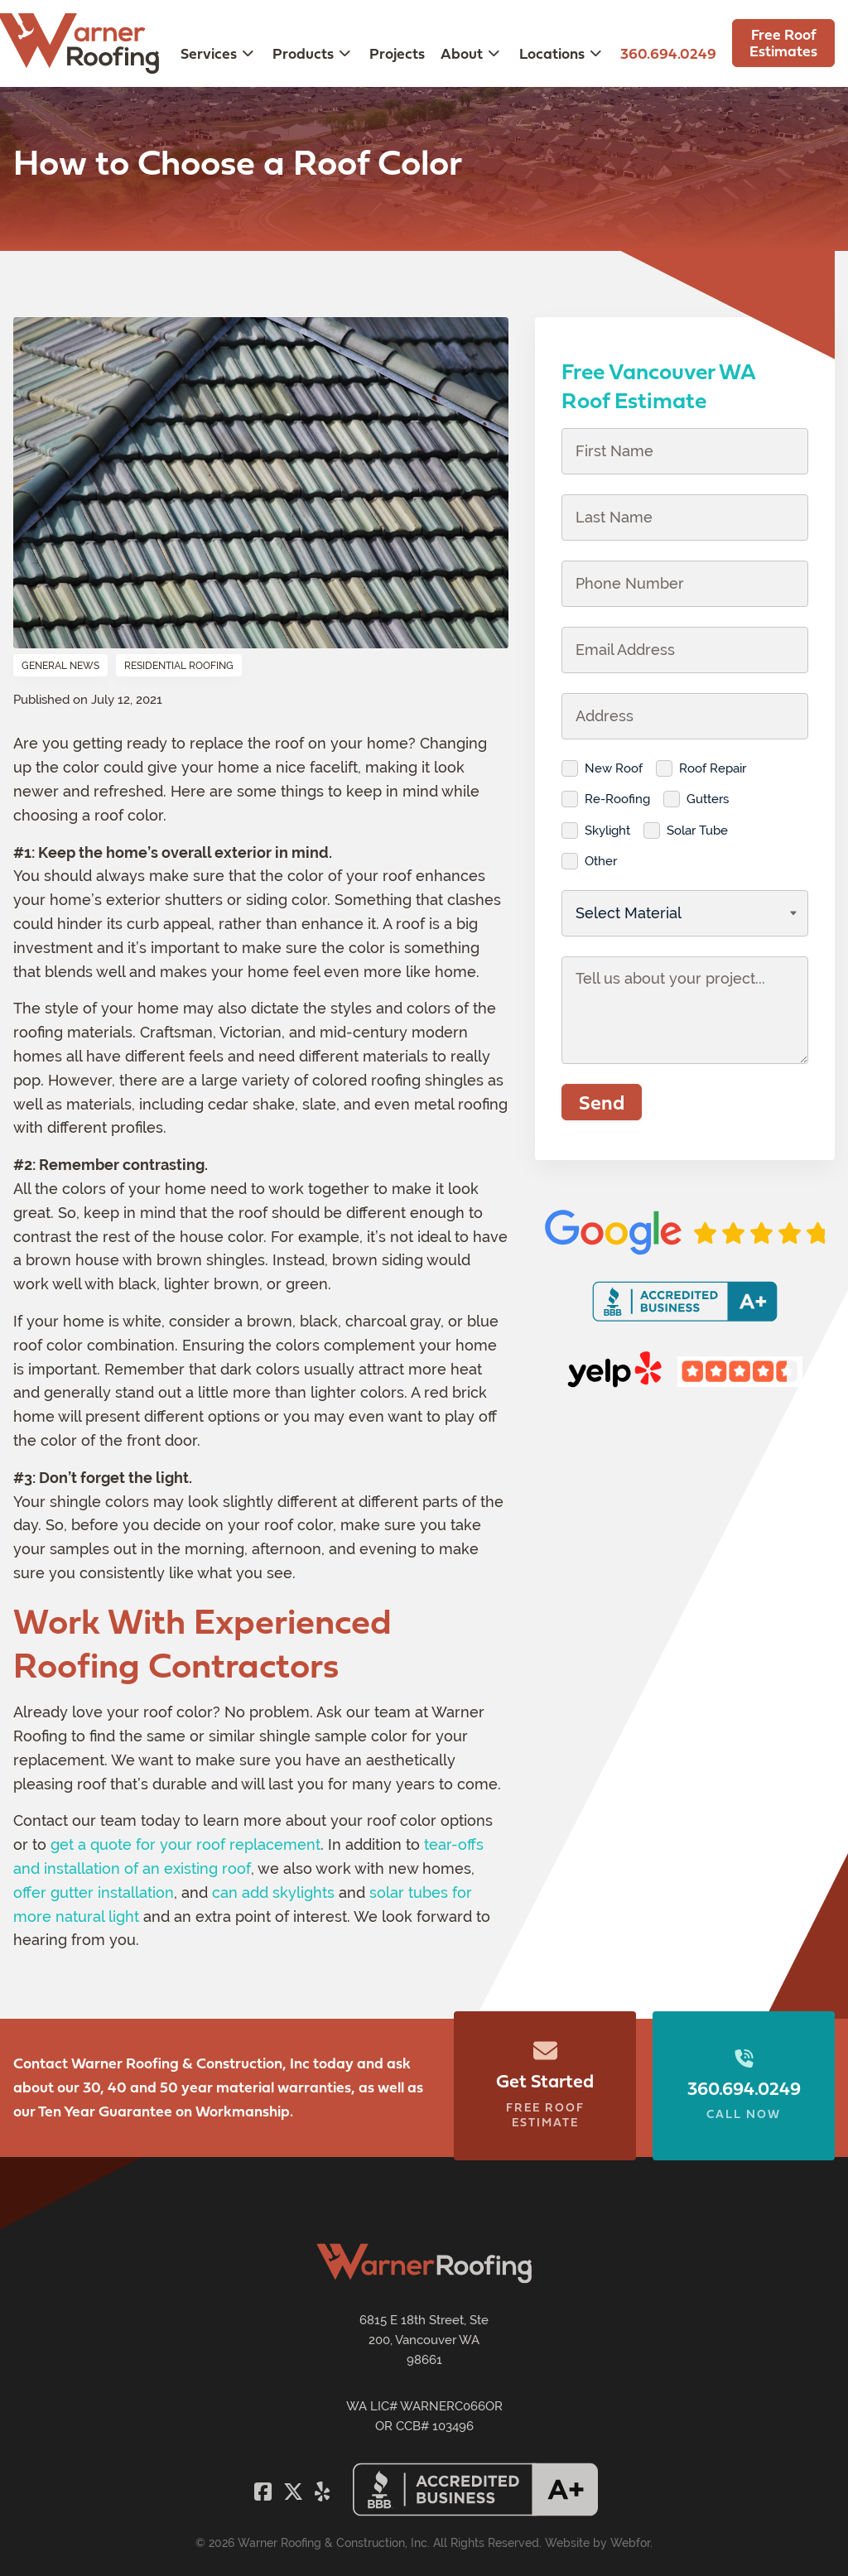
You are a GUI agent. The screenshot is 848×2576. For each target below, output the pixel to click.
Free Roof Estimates (783, 42)
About (462, 53)
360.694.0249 (668, 53)
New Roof (614, 768)
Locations (552, 53)
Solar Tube (697, 830)
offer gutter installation (93, 1892)
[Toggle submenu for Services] (247, 53)
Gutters (708, 799)
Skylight (607, 830)
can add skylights (273, 1892)
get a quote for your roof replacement (185, 1844)
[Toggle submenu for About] (493, 53)
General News (60, 666)
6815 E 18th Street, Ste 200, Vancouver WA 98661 (424, 2340)
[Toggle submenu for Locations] (595, 53)
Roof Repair (712, 768)
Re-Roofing (617, 799)
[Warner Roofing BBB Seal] (475, 2512)
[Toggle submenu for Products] (344, 53)
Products (303, 53)
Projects (397, 53)
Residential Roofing (179, 666)
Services (209, 53)
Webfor (630, 2543)
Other (601, 861)
